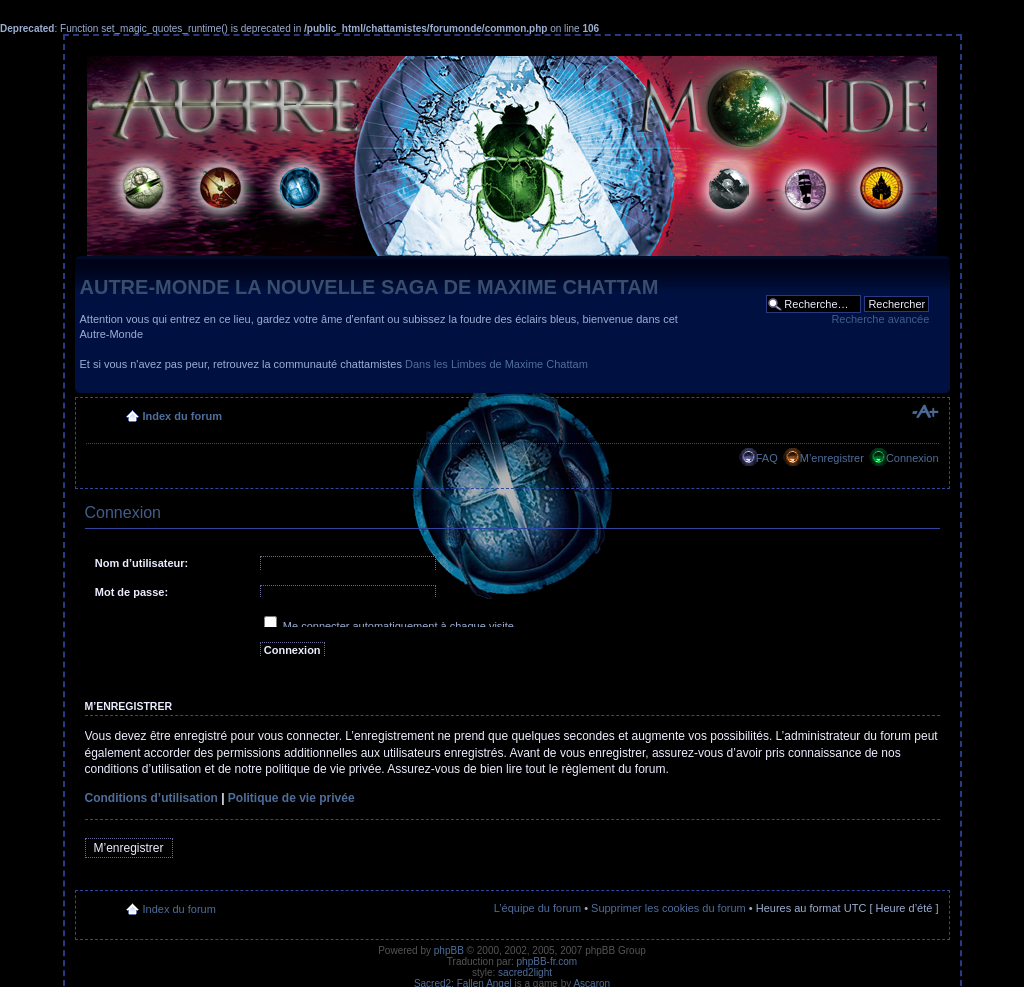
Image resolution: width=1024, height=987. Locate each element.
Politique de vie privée (291, 798)
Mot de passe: (131, 592)
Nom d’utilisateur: (142, 563)
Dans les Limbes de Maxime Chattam (496, 364)
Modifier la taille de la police (924, 412)
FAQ (767, 458)
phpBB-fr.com (547, 961)
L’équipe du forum (537, 908)
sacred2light (525, 972)
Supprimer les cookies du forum (668, 908)
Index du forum (182, 416)
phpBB (449, 950)
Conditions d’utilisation (151, 798)
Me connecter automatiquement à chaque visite (389, 626)
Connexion (912, 458)
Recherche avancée (880, 319)
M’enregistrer (832, 458)
